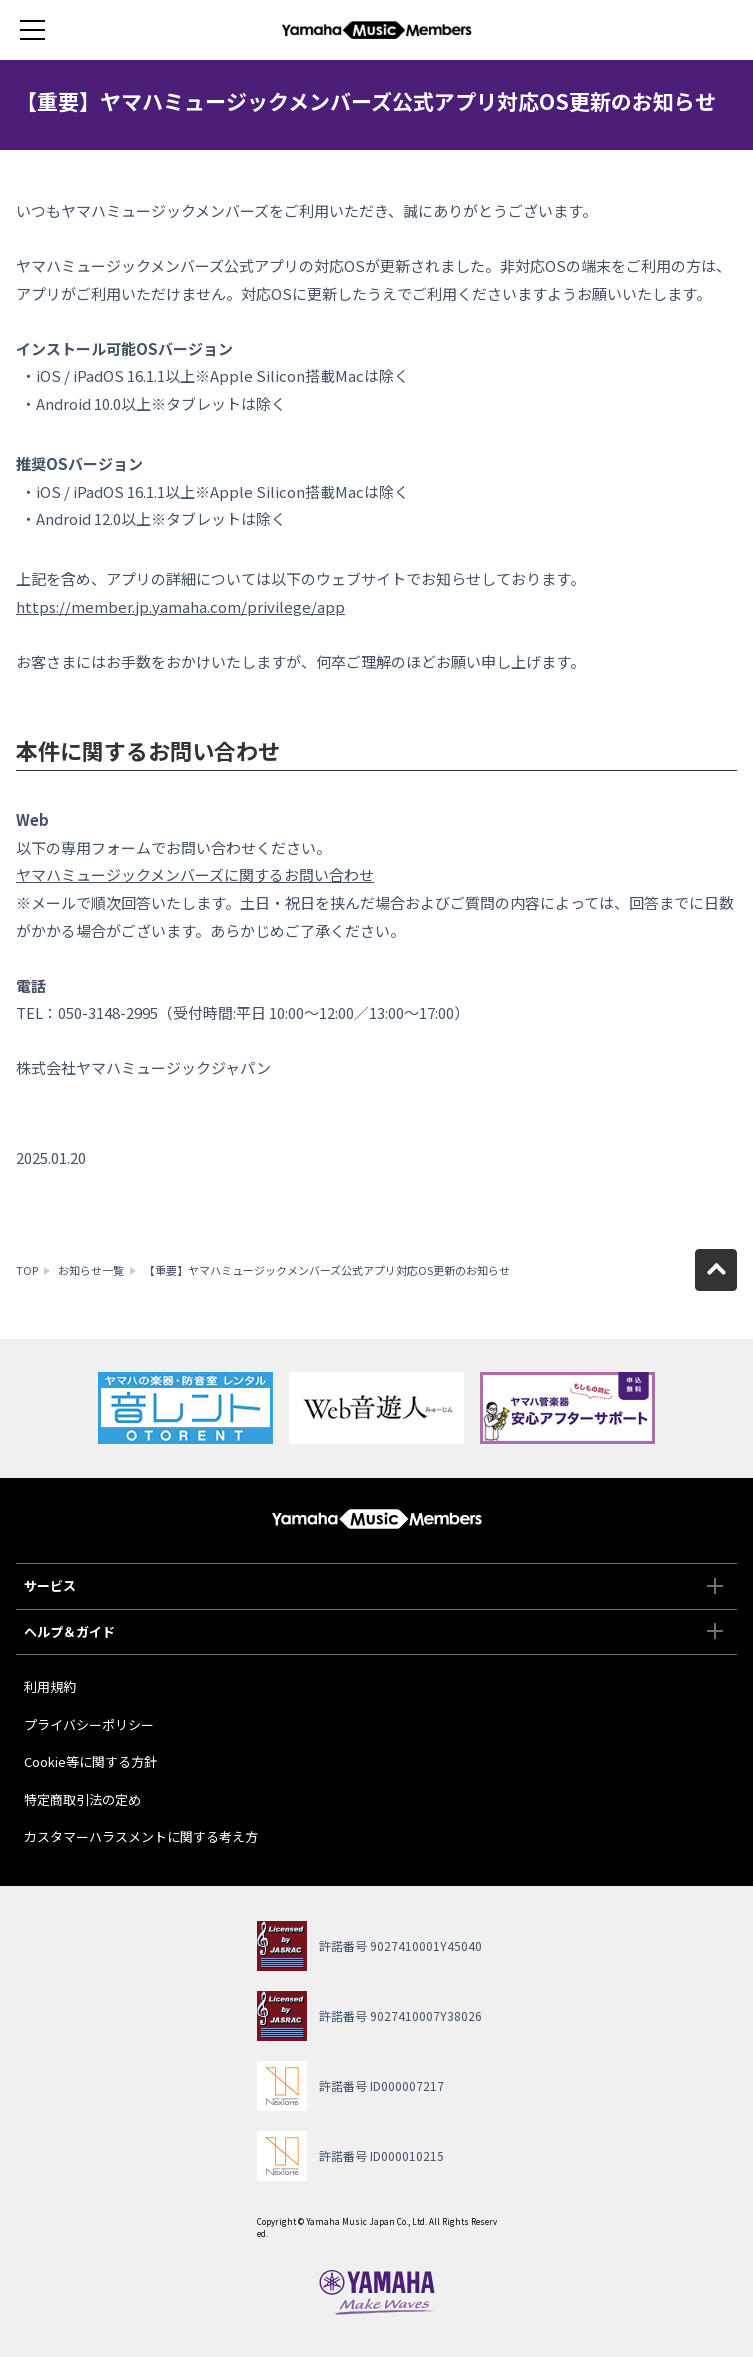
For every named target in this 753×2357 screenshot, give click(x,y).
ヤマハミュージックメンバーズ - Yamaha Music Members (377, 30)
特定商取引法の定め (82, 1799)
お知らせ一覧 (91, 1270)
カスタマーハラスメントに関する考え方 (141, 1836)
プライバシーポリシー (89, 1724)
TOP (27, 1270)
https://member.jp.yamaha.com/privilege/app (180, 606)
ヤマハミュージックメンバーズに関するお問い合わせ (195, 874)
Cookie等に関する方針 (90, 1761)
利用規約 (50, 1686)
